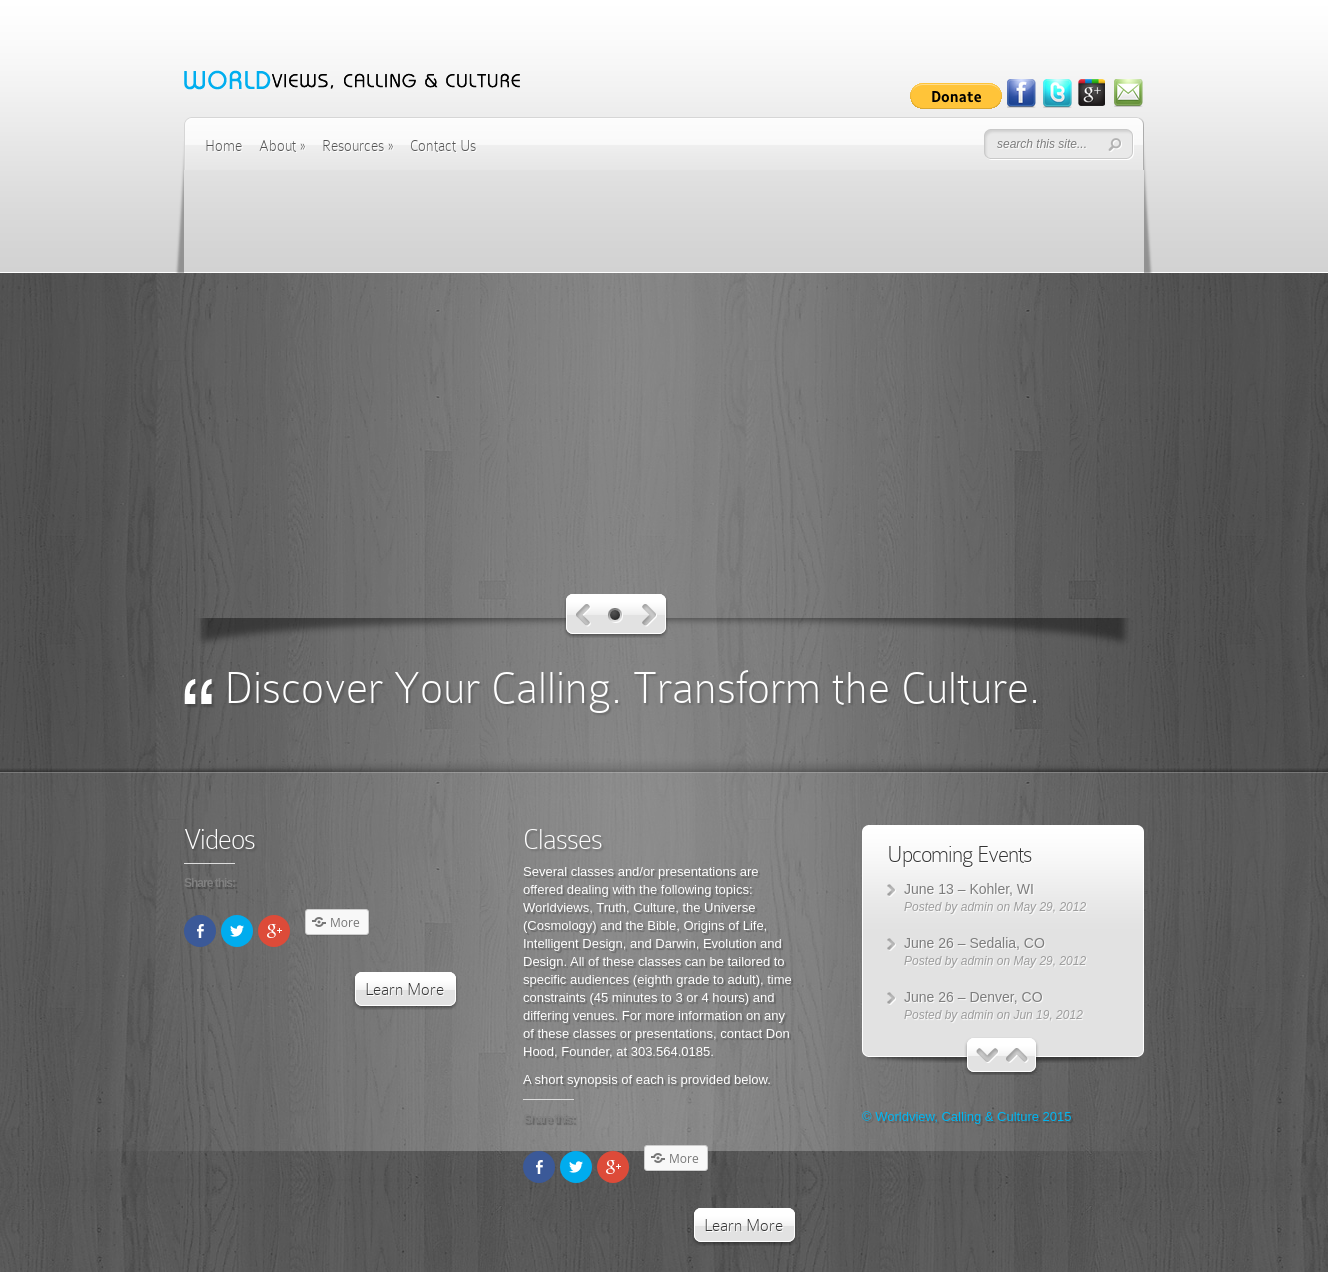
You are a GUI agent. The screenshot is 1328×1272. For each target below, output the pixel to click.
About (282, 146)
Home (223, 146)
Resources (357, 146)
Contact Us (443, 146)
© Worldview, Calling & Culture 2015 (967, 1116)
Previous (583, 615)
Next (649, 615)
